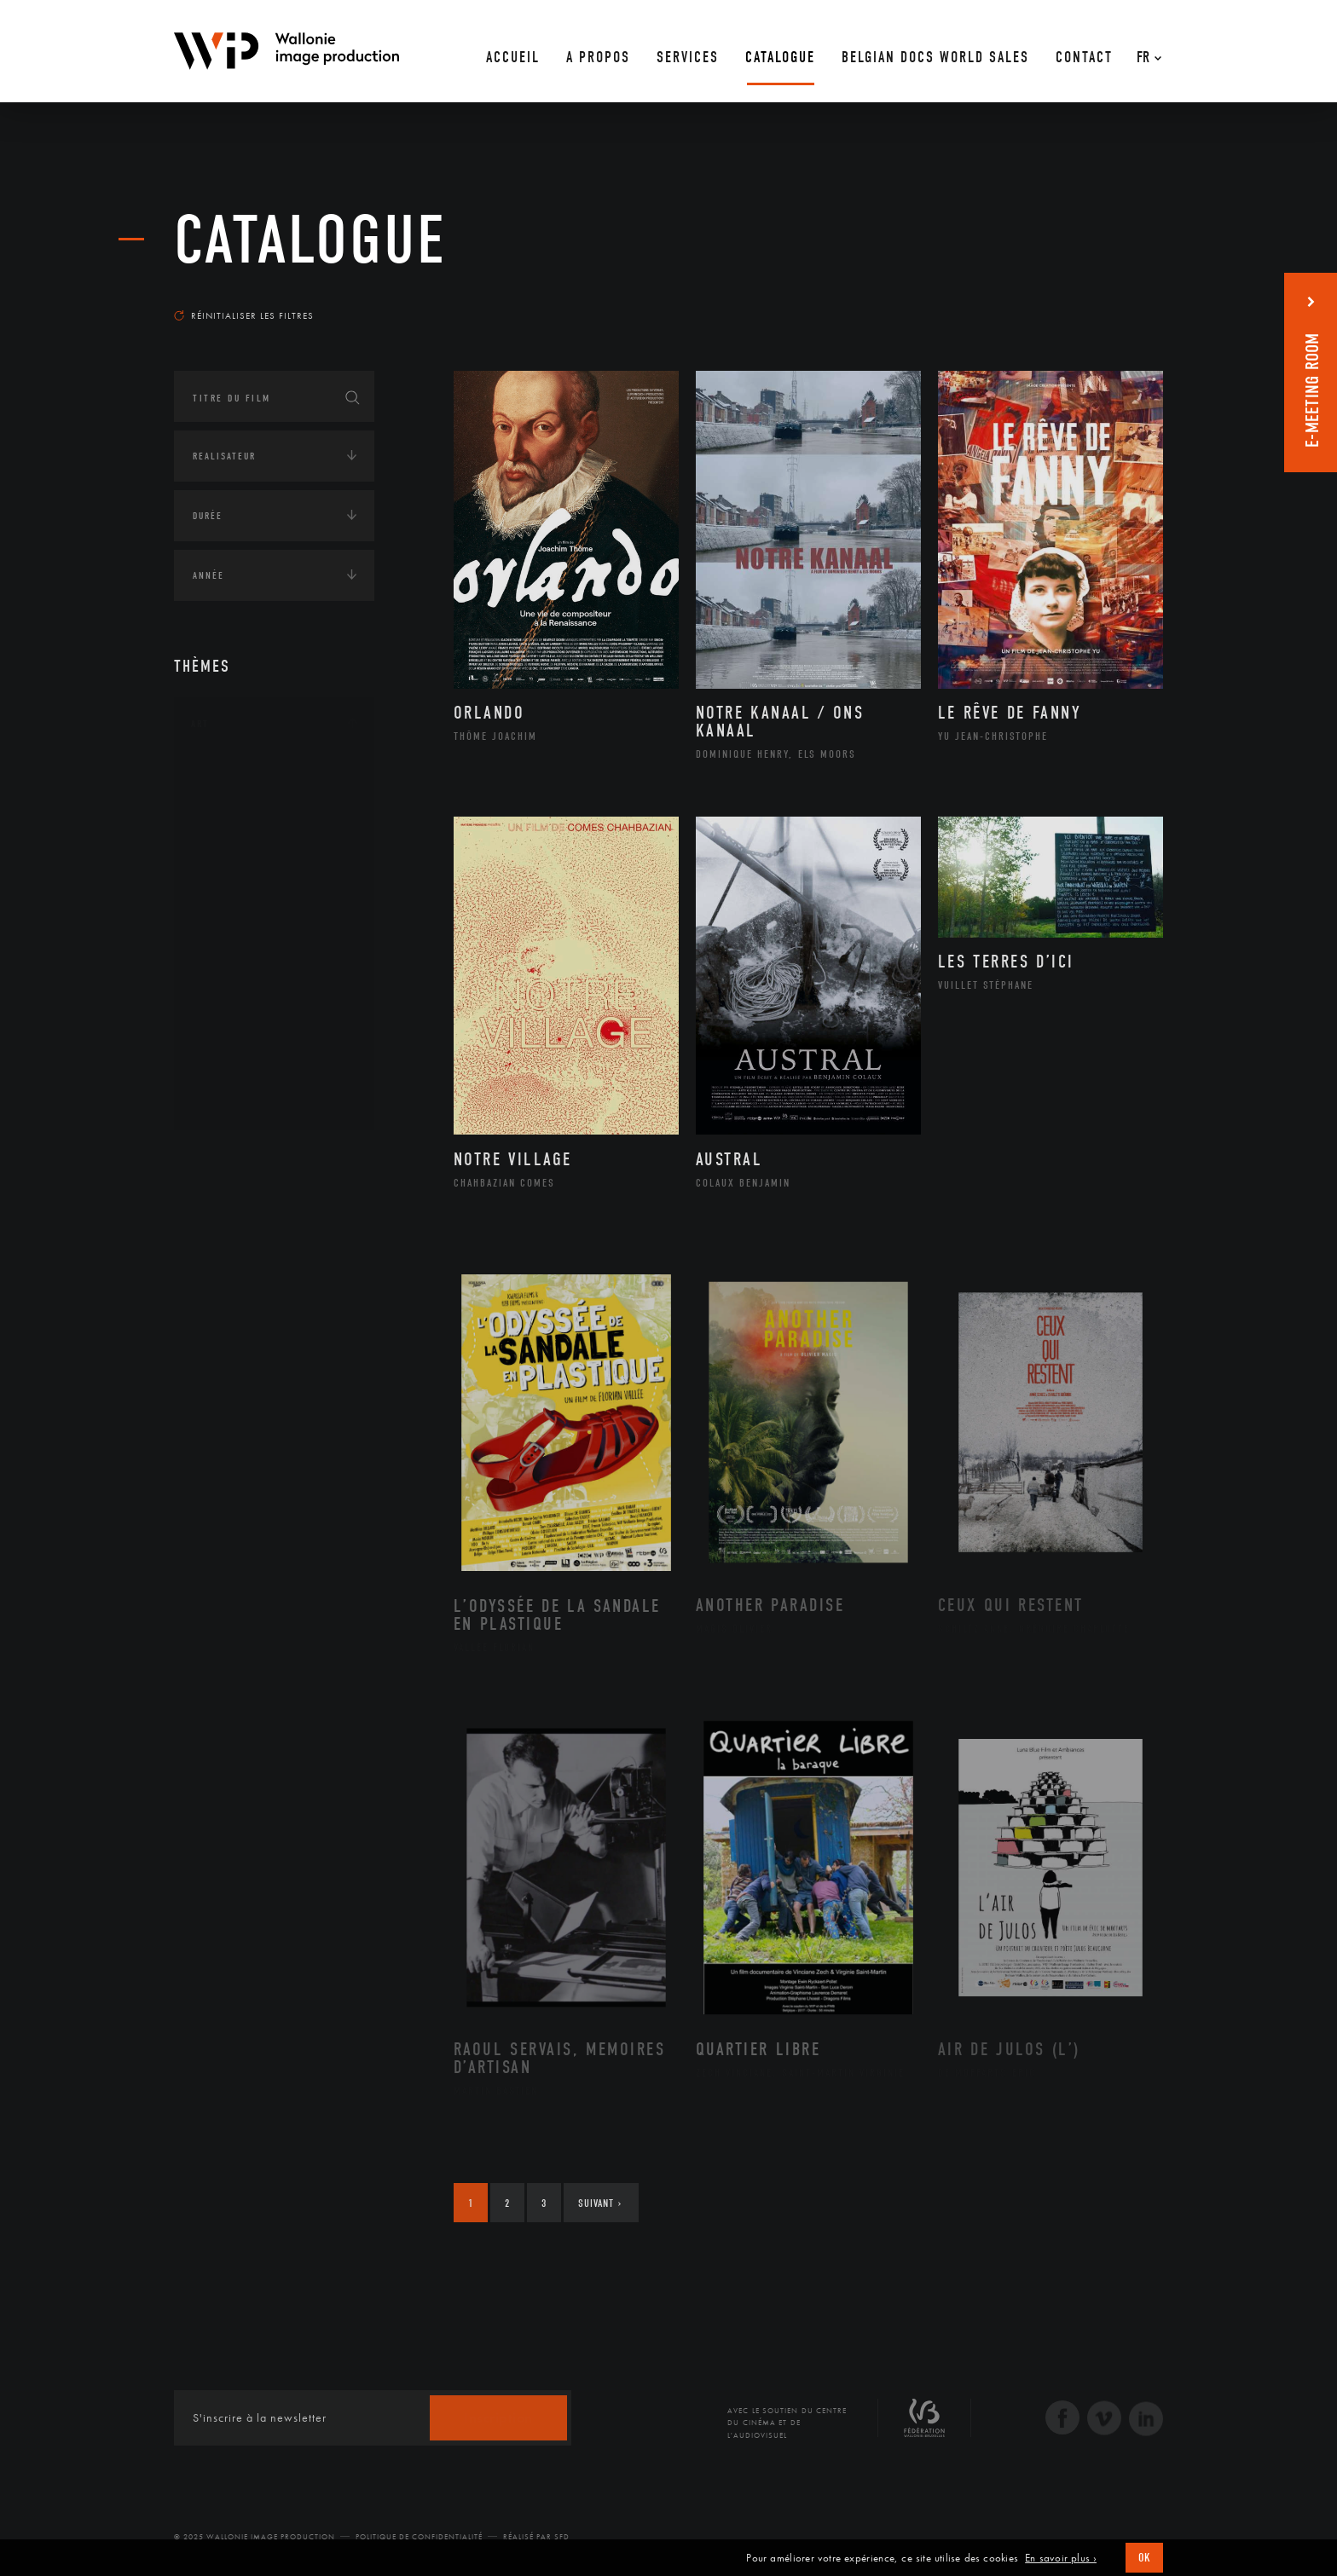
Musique (233, 937)
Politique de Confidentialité (419, 2537)
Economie (216, 1264)
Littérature (240, 910)
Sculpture (236, 1073)
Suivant (600, 2203)
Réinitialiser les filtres (244, 315)
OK (1144, 2557)
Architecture (246, 774)
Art (200, 724)
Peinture (232, 991)
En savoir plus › (1061, 2558)
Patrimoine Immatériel (273, 964)
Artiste (229, 829)
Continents (221, 1158)
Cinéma (229, 855)
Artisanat (237, 802)
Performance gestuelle (275, 1018)
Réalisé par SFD (536, 2537)
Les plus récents (1120, 299)
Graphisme (238, 883)
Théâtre (230, 1100)
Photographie (248, 1045)
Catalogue (310, 240)
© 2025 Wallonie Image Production (254, 2537)
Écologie (215, 1211)
